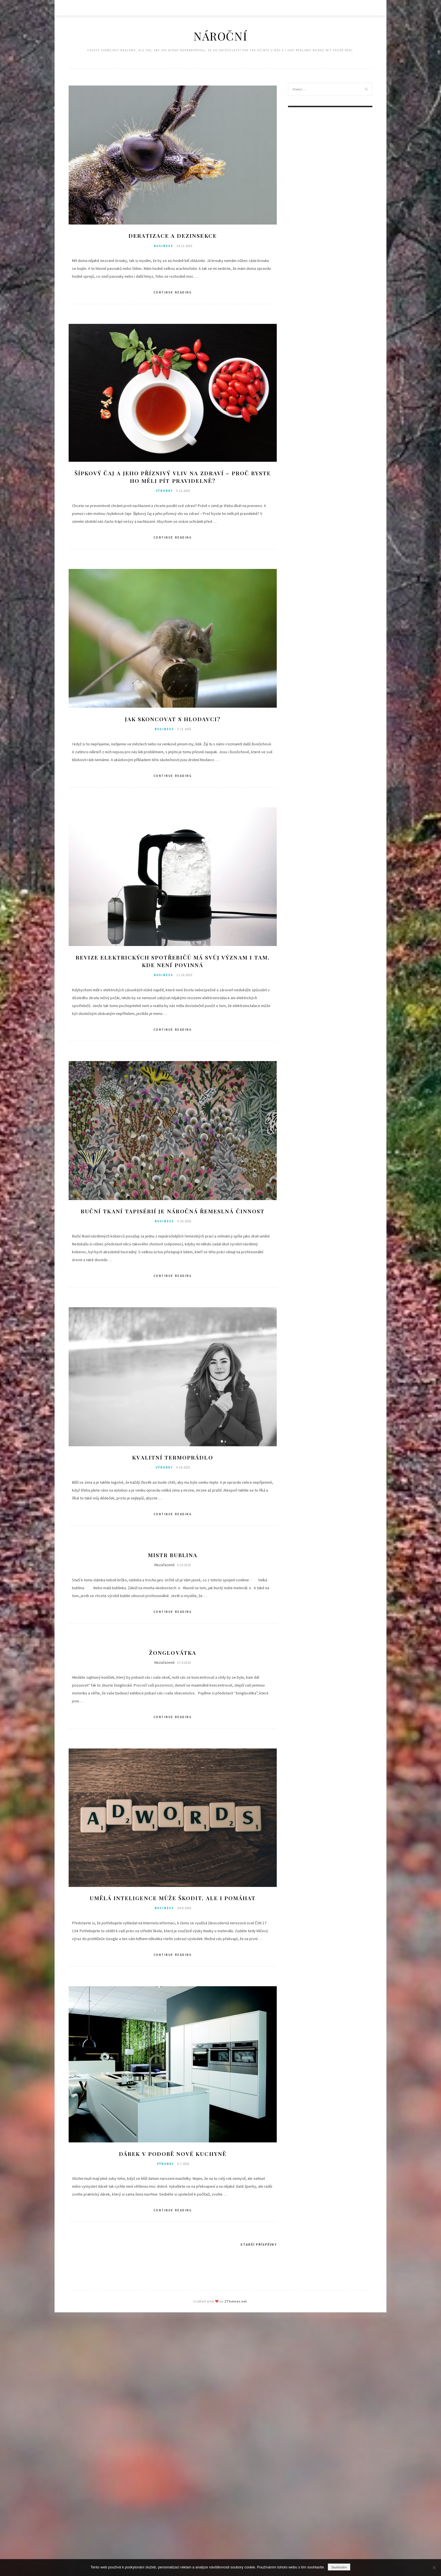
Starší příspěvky (258, 2247)
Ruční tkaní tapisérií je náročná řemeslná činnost (173, 1213)
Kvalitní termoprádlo (172, 1459)
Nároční (220, 35)
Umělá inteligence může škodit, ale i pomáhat (172, 1901)
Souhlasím (339, 2567)
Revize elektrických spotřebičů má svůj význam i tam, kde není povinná (173, 962)
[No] (434, 2567)
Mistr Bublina (172, 1557)
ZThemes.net (235, 2304)
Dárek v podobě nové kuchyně (172, 2156)
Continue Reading (173, 293)
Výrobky (164, 492)
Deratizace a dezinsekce (173, 235)
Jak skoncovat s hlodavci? (172, 720)
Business (163, 246)
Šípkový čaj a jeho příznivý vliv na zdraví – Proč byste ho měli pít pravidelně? (172, 477)
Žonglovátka (172, 1655)
